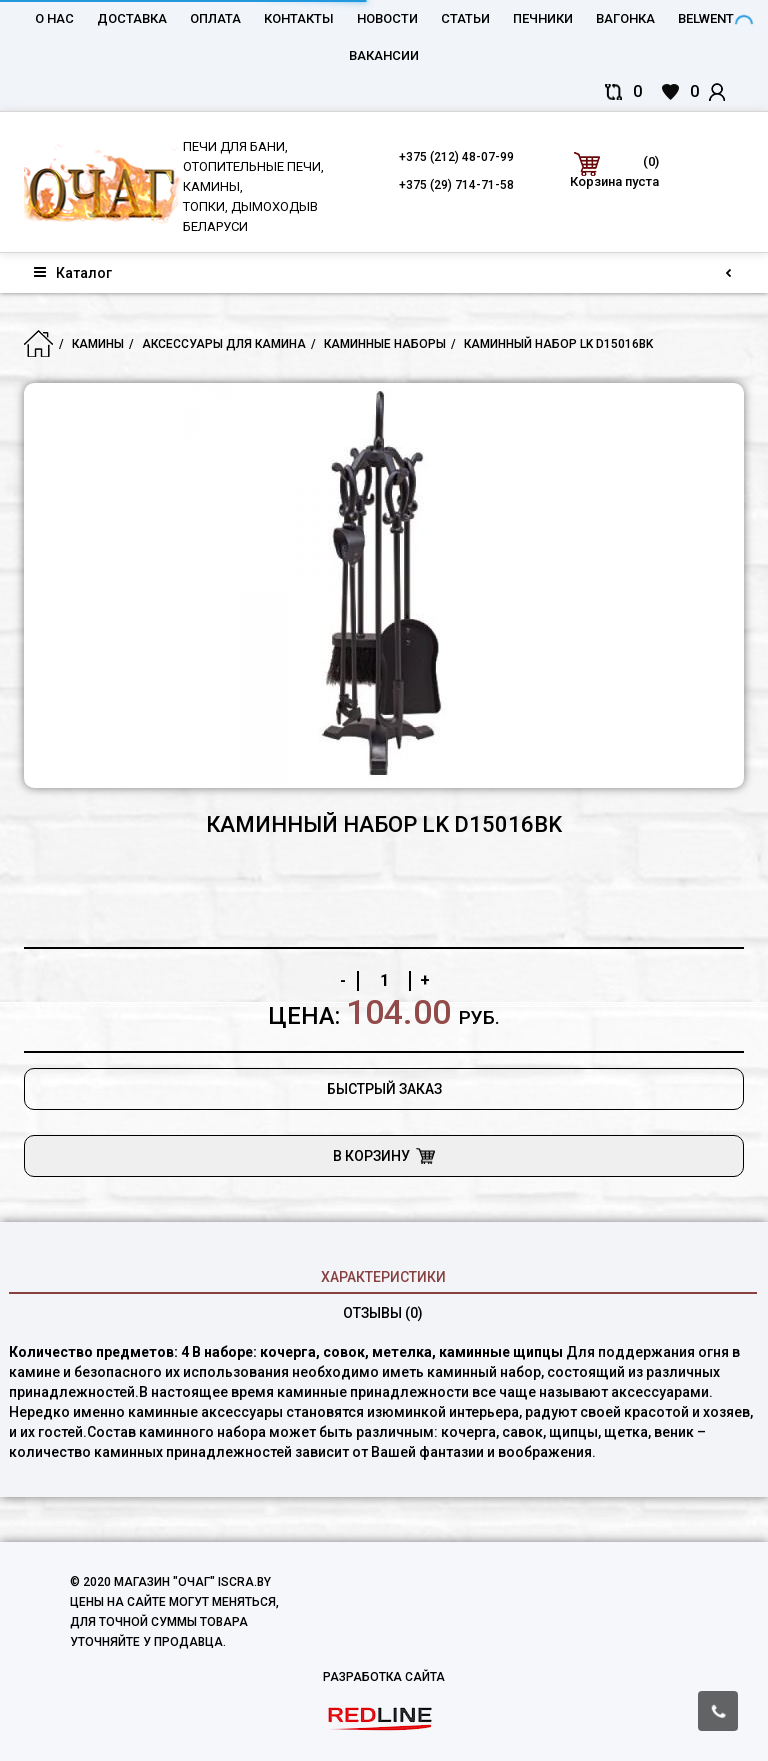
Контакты (299, 18)
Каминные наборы (385, 344)
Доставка (132, 18)
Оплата (215, 18)
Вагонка (625, 18)
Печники (543, 18)
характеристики (383, 1277)
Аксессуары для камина (224, 344)
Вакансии (384, 55)
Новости (387, 18)
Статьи (465, 18)
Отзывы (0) (383, 1313)
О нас (54, 18)
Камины (98, 344)
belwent (706, 18)
